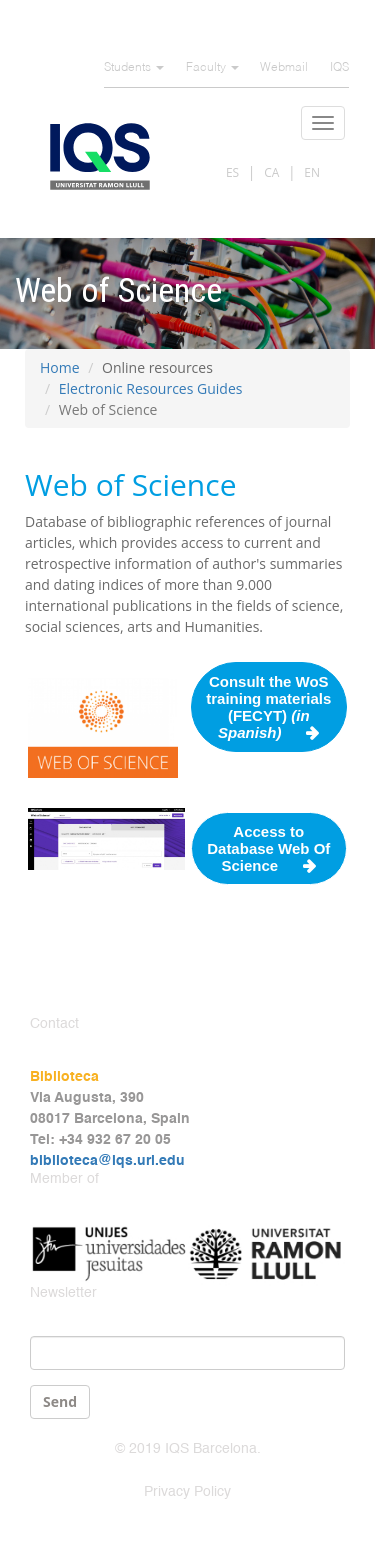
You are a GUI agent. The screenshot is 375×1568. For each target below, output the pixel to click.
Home (60, 367)
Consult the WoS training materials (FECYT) (268, 707)
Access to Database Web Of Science (268, 848)
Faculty (212, 68)
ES (232, 172)
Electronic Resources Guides (151, 388)
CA (271, 172)
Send (60, 1401)
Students (134, 68)
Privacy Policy (187, 1492)
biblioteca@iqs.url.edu (107, 1161)
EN (312, 172)
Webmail (284, 68)
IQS (339, 68)
